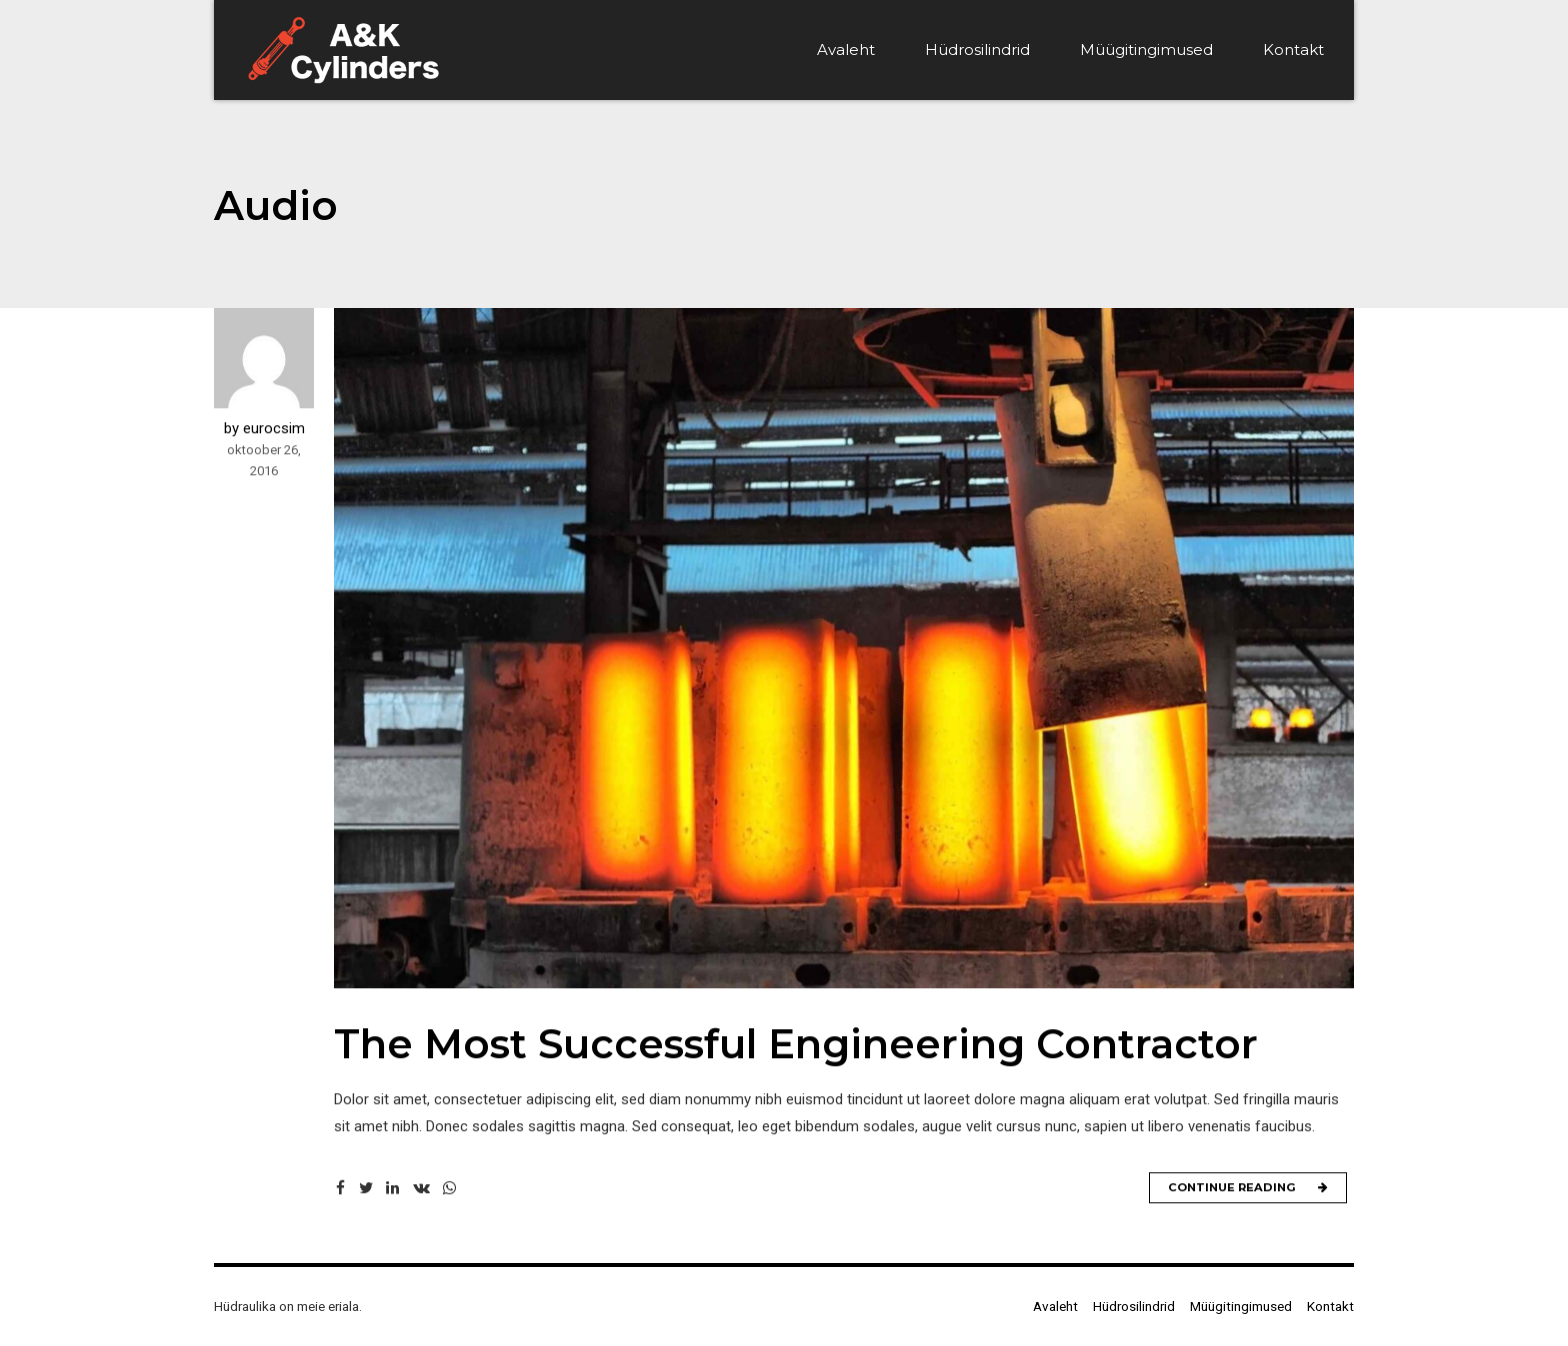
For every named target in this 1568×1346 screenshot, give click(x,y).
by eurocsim (264, 429)
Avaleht (846, 49)
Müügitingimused (1146, 49)
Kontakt (1293, 49)
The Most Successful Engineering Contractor (796, 1044)
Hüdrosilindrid (977, 49)
